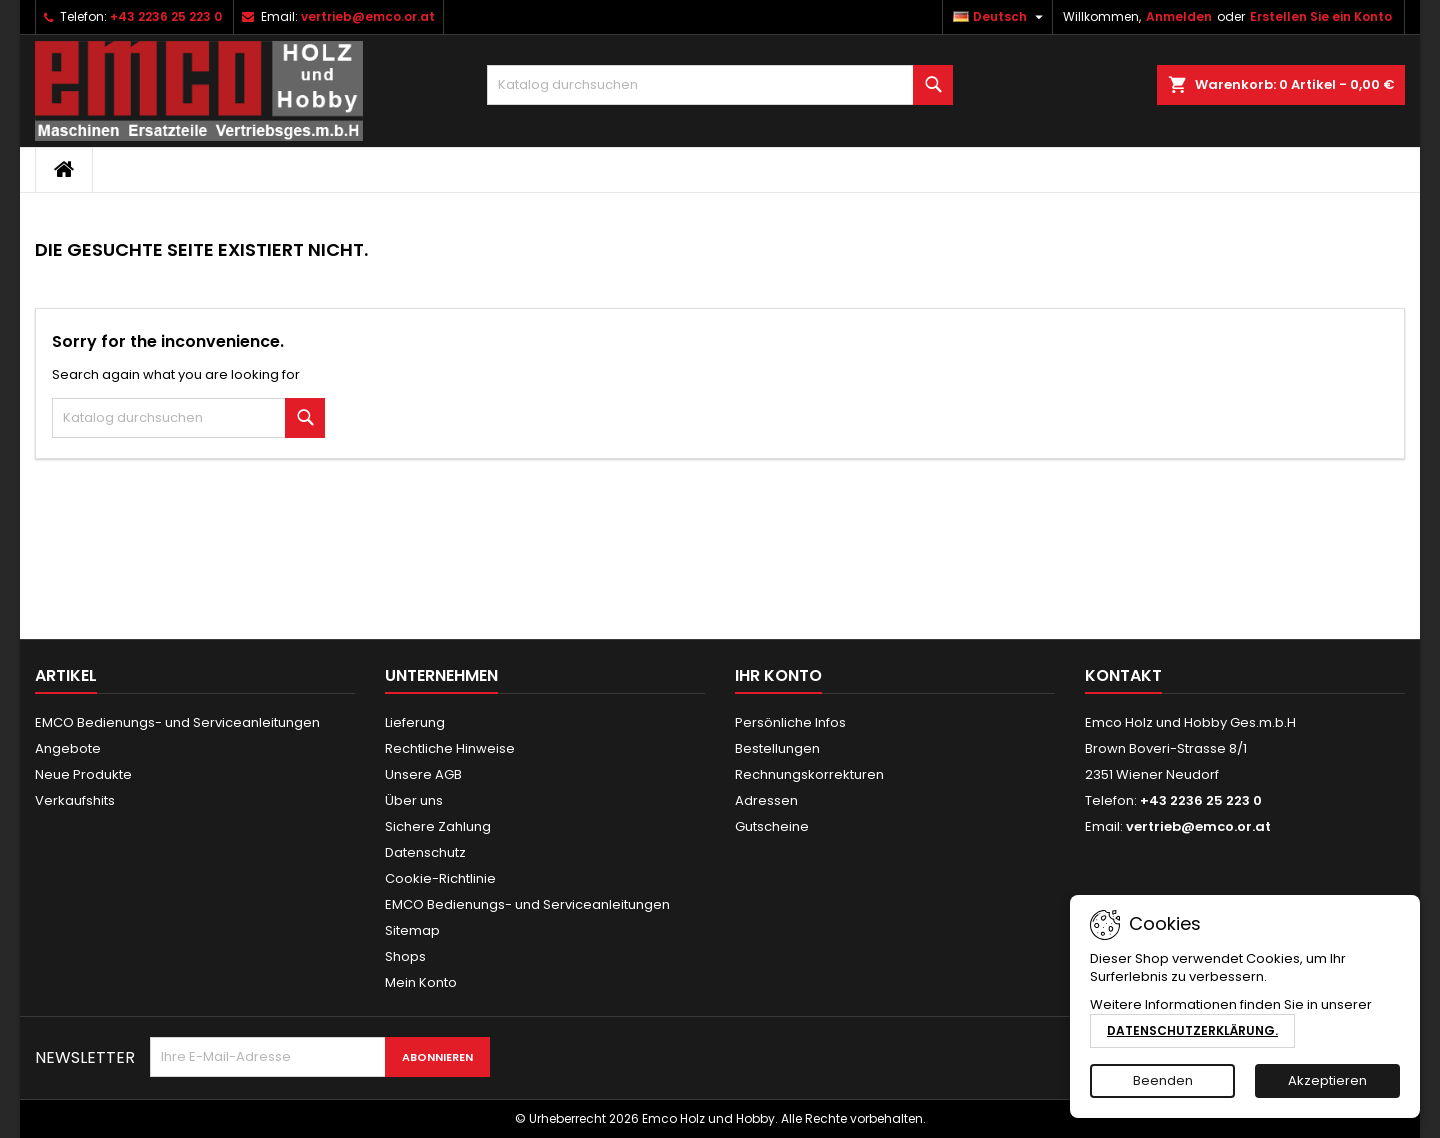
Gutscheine (772, 826)
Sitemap (412, 930)
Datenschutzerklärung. (1192, 1030)
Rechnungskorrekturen (809, 774)
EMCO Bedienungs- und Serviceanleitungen (177, 722)
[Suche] (720, 85)
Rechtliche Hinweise (450, 748)
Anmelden (1179, 16)
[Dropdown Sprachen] (1000, 17)
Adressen (766, 800)
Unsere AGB (423, 774)
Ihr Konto (778, 675)
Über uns (414, 800)
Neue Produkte (83, 774)
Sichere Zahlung (438, 826)
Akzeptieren (1327, 1080)
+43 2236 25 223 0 (166, 16)
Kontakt (1123, 675)
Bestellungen (777, 748)
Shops (405, 956)
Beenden (1163, 1080)
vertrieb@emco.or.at (368, 16)
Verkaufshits (75, 800)
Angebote (68, 748)
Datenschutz (425, 852)
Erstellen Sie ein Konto (1321, 16)
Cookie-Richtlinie (440, 878)
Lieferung (415, 722)
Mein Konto (421, 982)
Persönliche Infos (790, 722)
